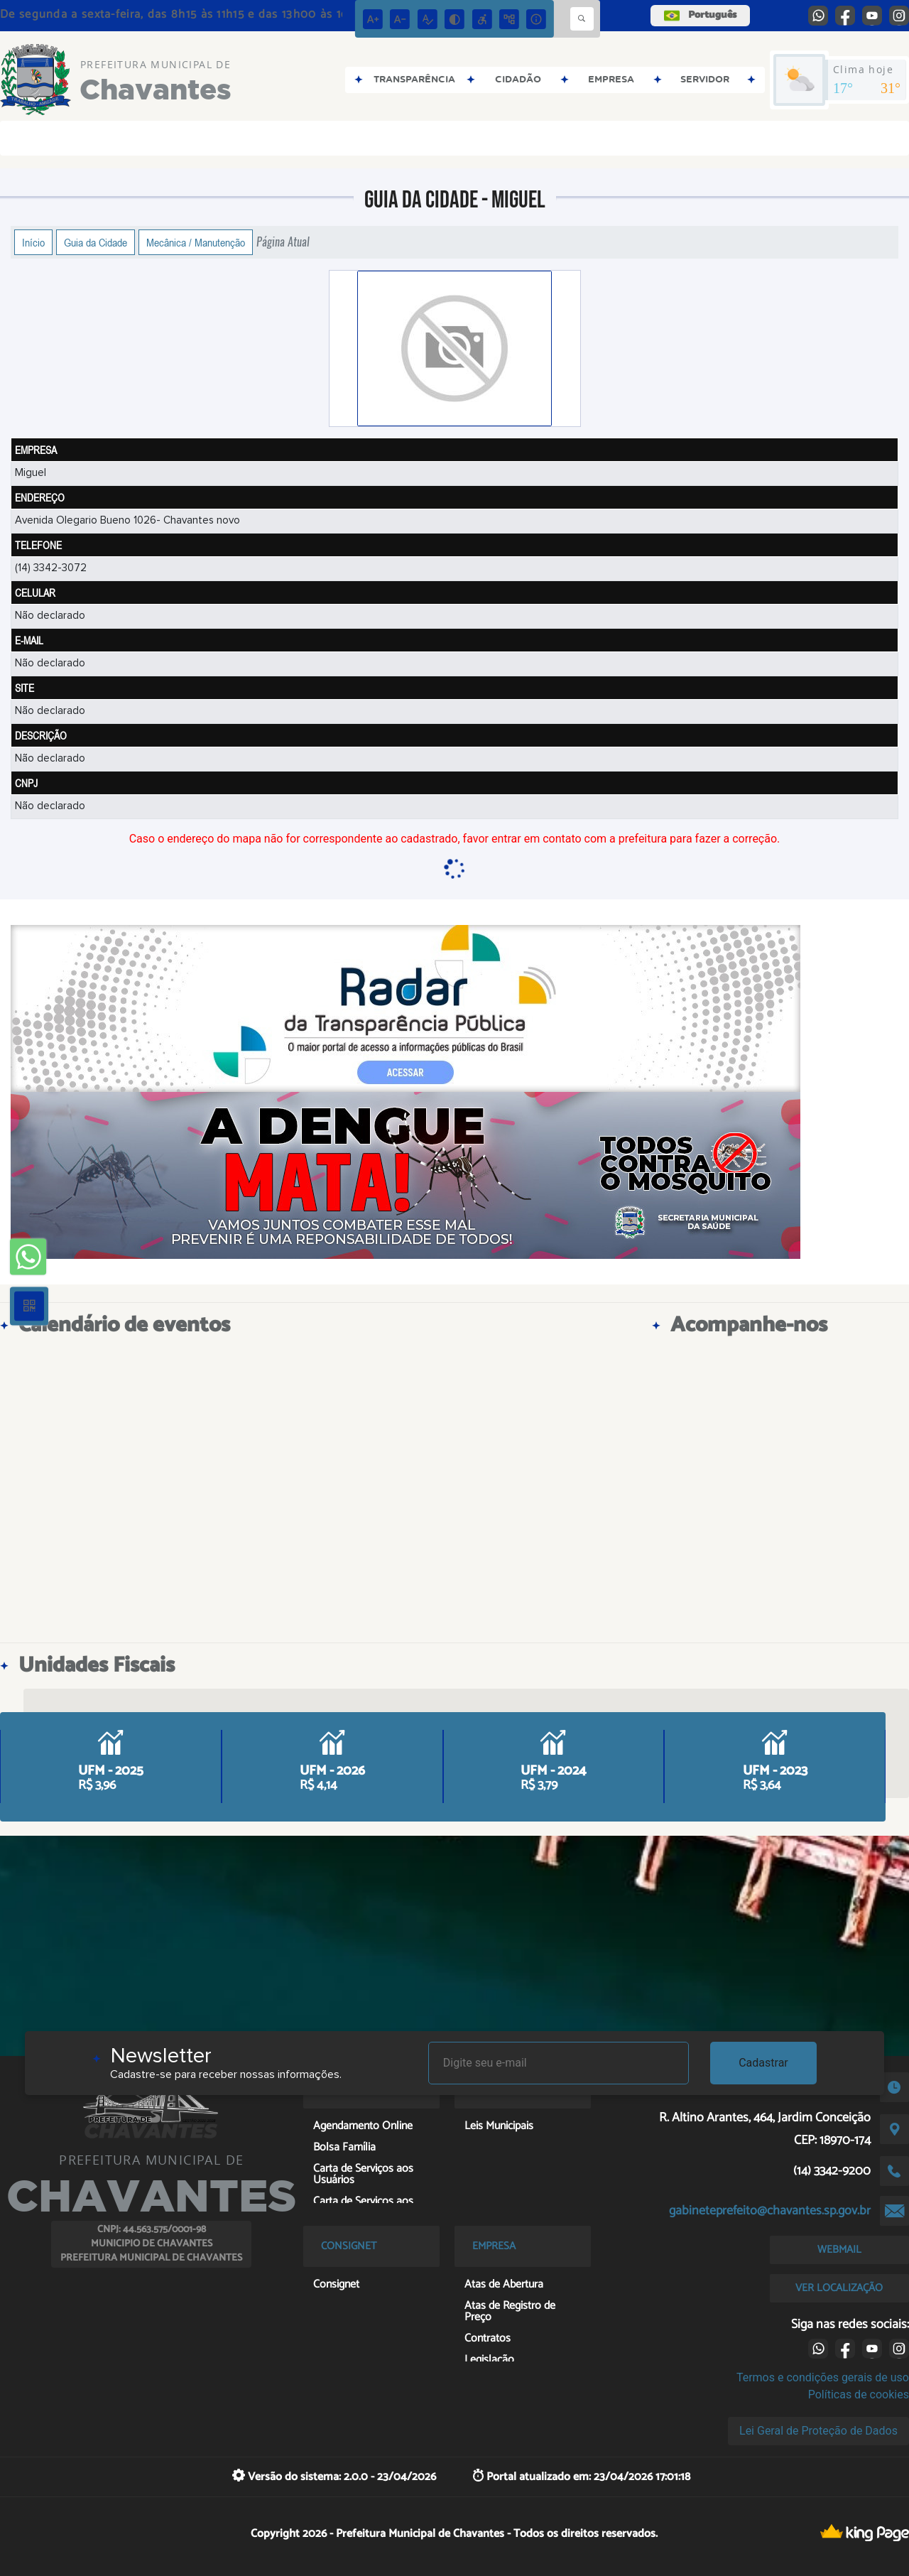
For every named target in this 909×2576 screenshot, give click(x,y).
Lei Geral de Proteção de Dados (818, 2430)
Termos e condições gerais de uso (822, 2377)
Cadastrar (763, 2062)
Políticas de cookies (858, 2394)
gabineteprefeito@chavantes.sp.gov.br (770, 2210)
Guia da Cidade (95, 242)
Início (33, 242)
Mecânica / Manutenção (195, 242)
